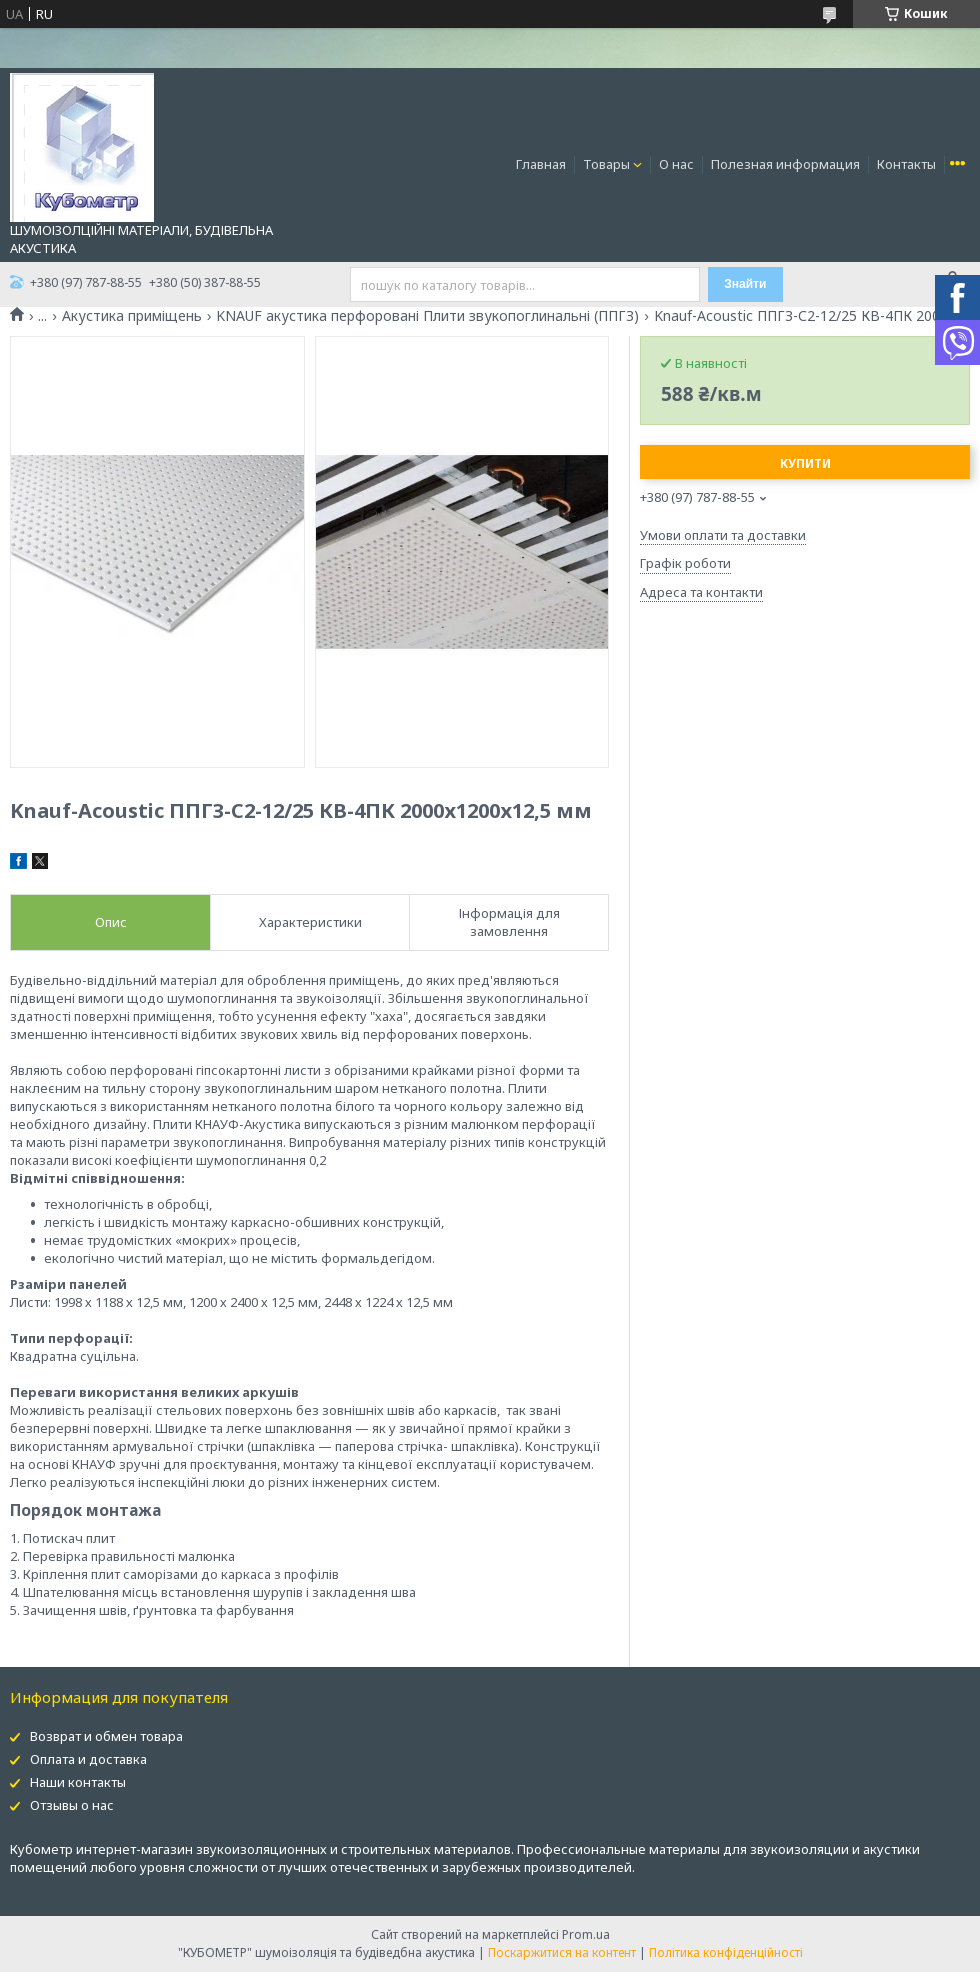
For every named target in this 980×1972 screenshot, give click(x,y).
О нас (676, 164)
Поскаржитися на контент (562, 1952)
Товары (606, 164)
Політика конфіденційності (726, 1952)
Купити (805, 463)
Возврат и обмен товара (106, 1736)
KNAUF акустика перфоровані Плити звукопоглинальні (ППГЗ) (427, 316)
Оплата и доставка (88, 1759)
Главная (541, 164)
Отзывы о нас (72, 1805)
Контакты (906, 164)
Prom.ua (586, 1934)
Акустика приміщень (132, 316)
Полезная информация (785, 164)
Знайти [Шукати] (745, 284)
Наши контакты (78, 1782)
